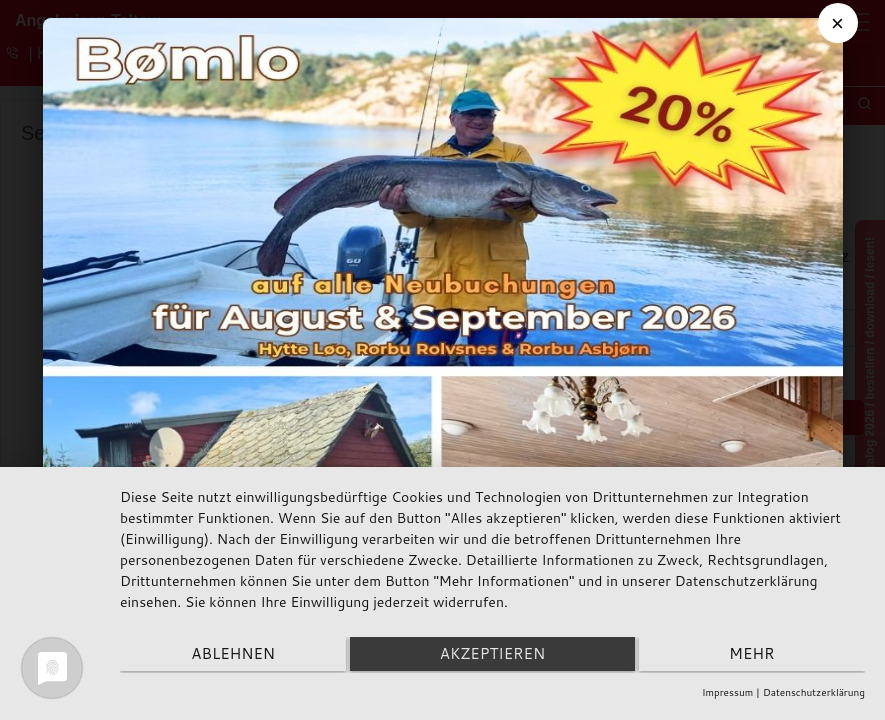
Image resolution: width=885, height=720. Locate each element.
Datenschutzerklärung (814, 692)
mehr (754, 655)
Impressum (727, 692)
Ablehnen (231, 655)
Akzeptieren (492, 655)
